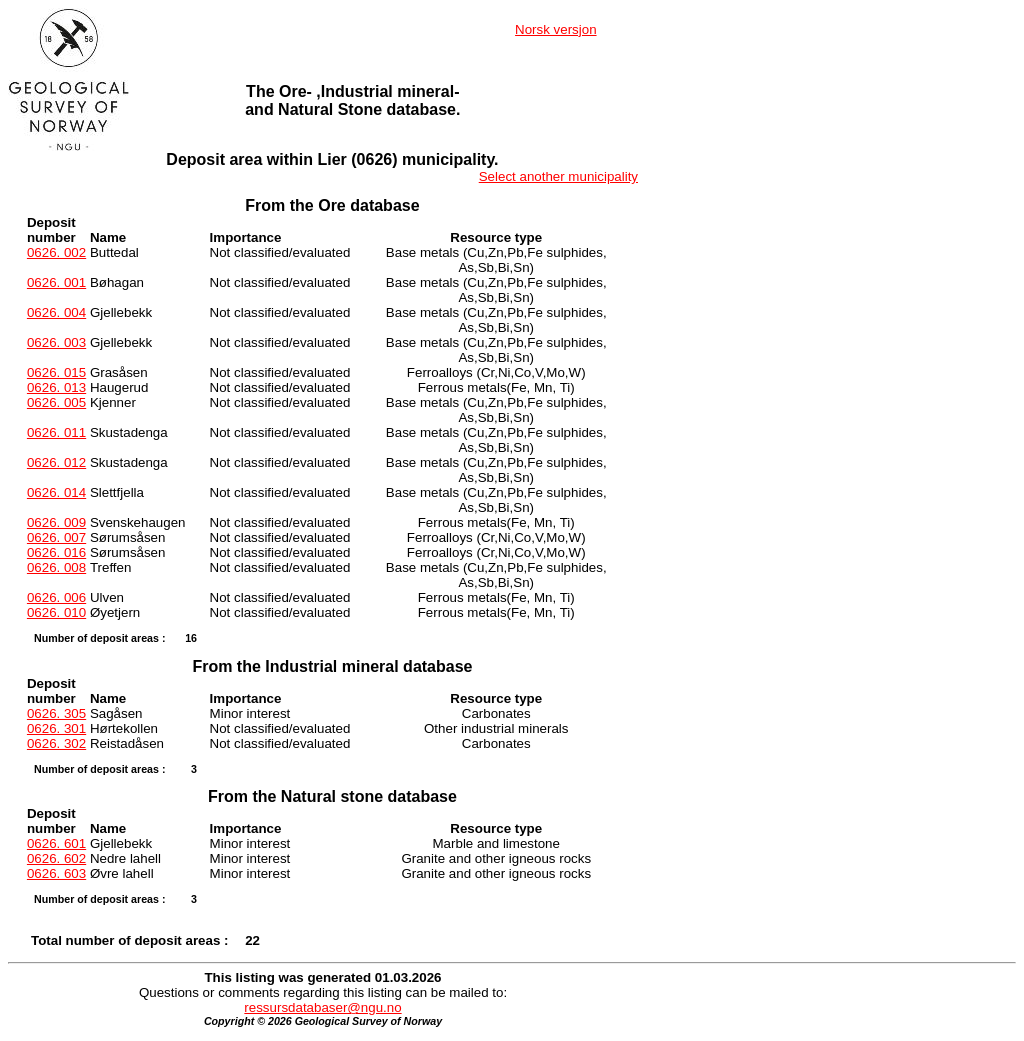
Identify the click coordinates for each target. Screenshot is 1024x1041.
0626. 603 (56, 873)
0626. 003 (56, 342)
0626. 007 (56, 537)
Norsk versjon (555, 29)
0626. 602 (56, 858)
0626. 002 (56, 252)
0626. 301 (56, 728)
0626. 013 (56, 387)
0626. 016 (56, 552)
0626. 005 (56, 402)
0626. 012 (56, 462)
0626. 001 (56, 282)
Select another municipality (558, 176)
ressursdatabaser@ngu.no (322, 1007)
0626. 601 (56, 843)
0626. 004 (56, 312)
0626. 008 (56, 567)
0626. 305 (56, 713)
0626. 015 (56, 372)
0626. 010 (56, 612)
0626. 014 (56, 492)
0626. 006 (56, 597)
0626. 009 (56, 522)
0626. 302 (56, 743)
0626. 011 (56, 432)
